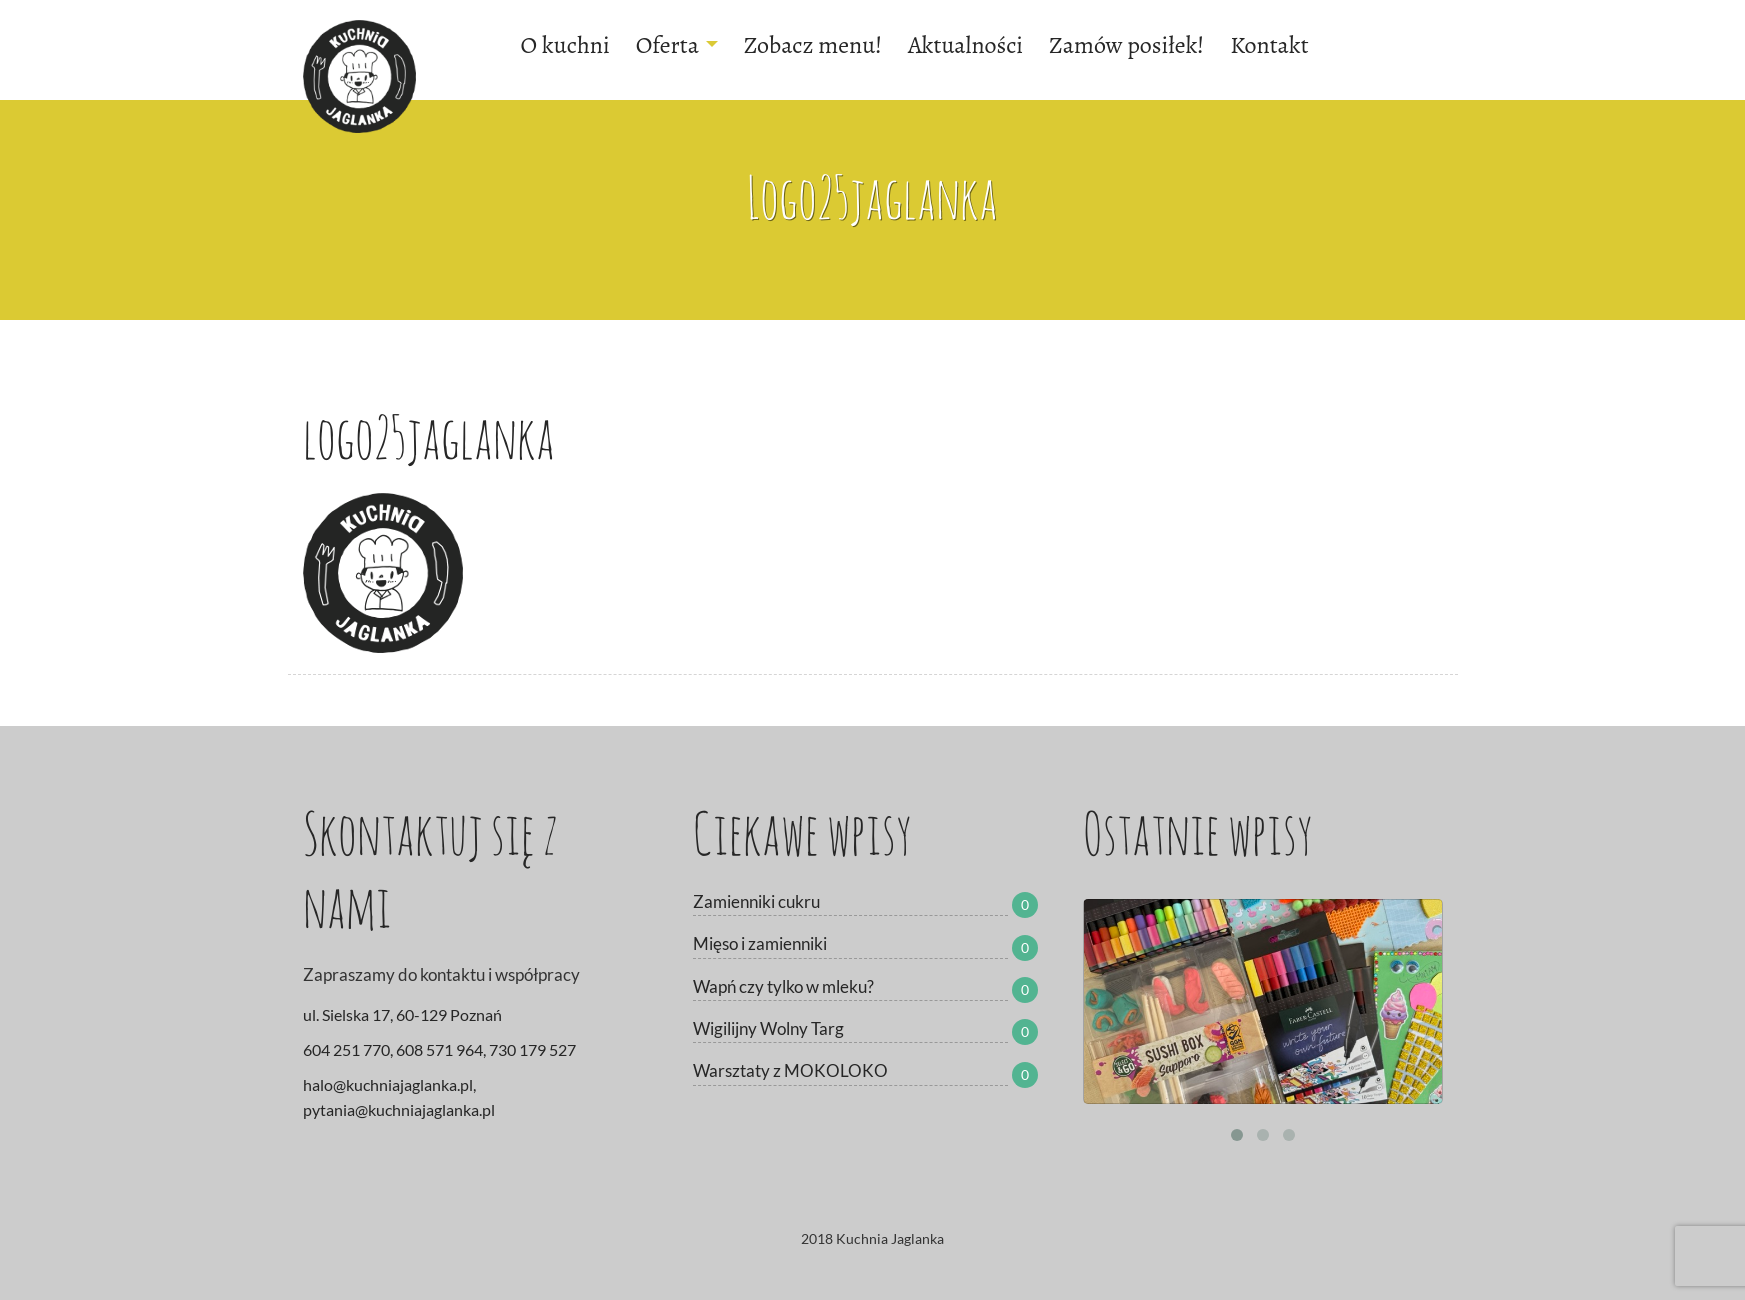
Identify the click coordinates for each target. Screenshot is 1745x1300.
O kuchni (565, 45)
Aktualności (965, 45)
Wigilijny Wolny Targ (768, 1028)
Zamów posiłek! (1126, 45)
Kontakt (1269, 45)
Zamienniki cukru (756, 901)
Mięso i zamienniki (760, 943)
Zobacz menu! (813, 45)
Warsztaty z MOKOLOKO (790, 1070)
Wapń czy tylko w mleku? (783, 986)
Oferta (677, 45)
